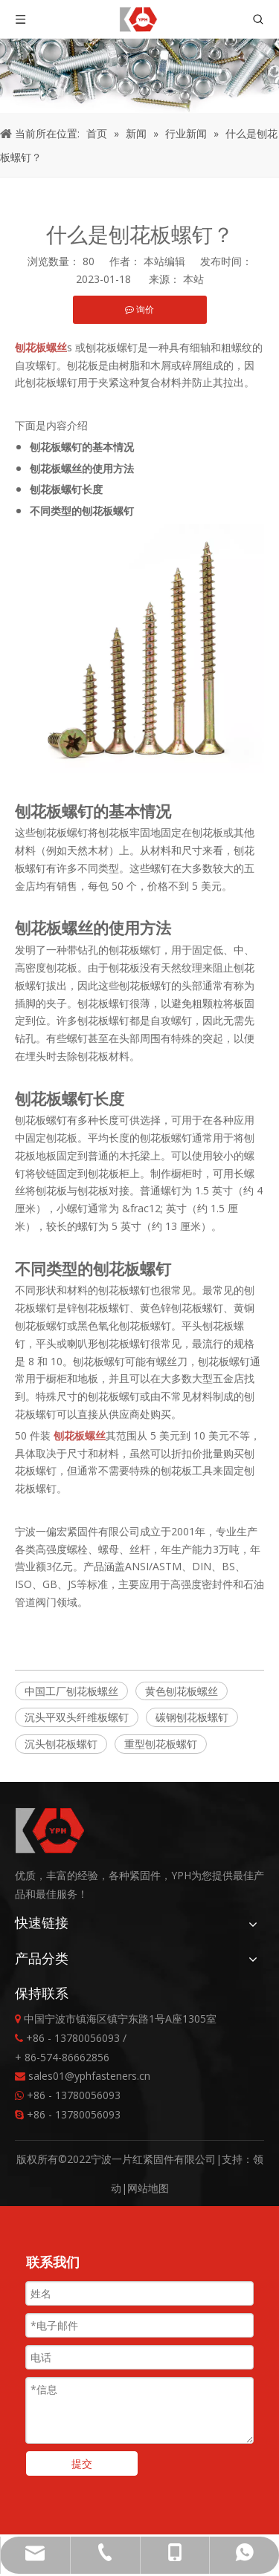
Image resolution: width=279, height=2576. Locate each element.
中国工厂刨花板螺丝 (71, 1691)
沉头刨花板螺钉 (61, 1744)
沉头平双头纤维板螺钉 (77, 1717)
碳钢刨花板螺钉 (191, 1717)
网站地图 (148, 2188)
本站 (193, 279)
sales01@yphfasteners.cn (89, 2076)
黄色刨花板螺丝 (181, 1691)
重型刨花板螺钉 (160, 1744)
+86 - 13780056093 (74, 2095)
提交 (81, 2463)
